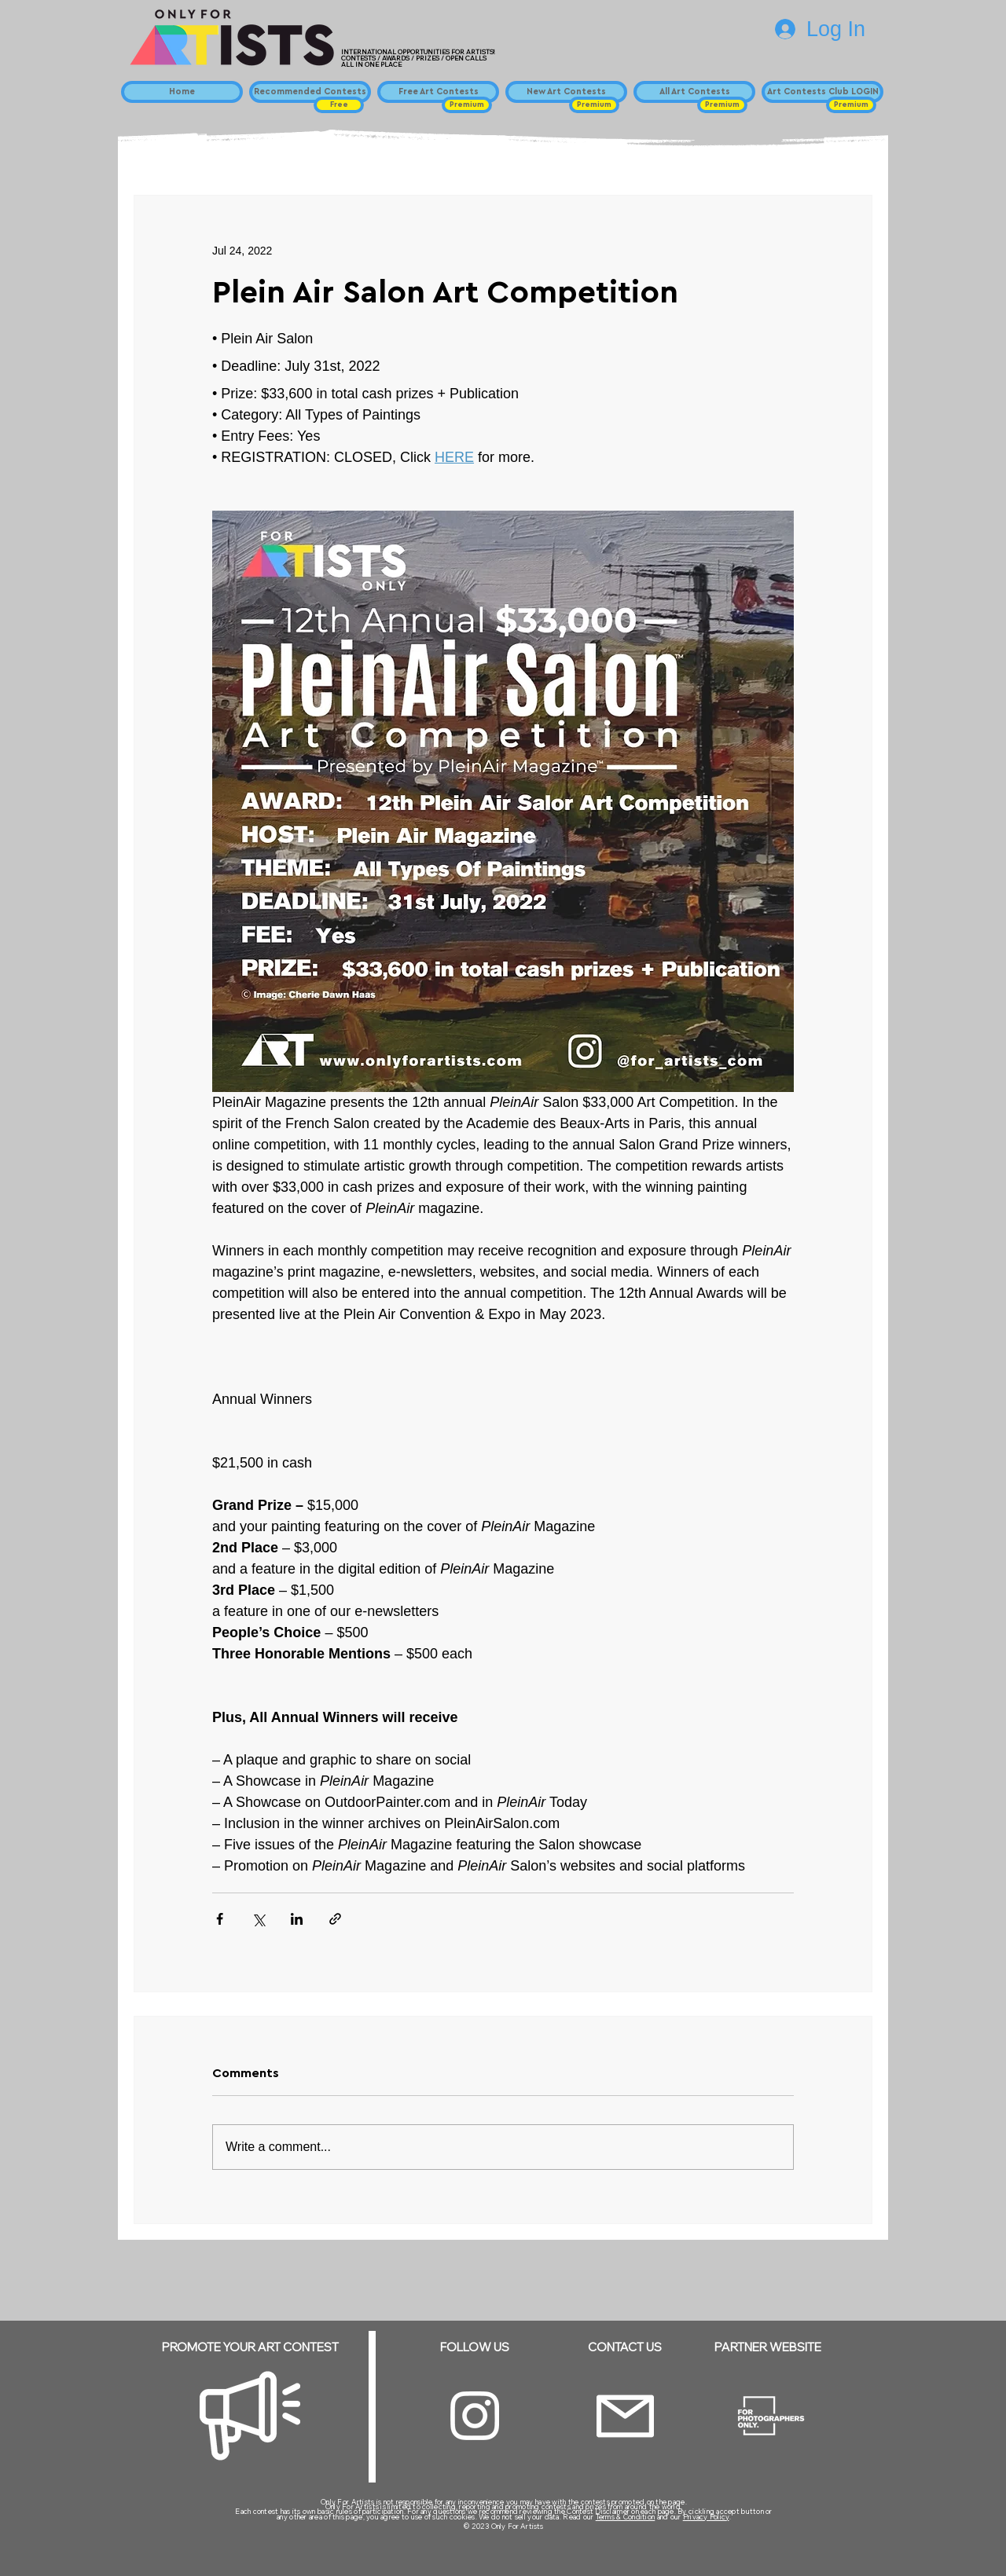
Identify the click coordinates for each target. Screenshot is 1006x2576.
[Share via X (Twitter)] (258, 1918)
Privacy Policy (706, 2516)
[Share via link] (335, 1918)
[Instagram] (474, 2415)
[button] (339, 105)
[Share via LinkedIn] (296, 1918)
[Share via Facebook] (219, 1918)
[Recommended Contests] (310, 92)
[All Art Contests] (694, 92)
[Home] (182, 92)
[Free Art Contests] (438, 92)
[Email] (625, 2416)
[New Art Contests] (566, 92)
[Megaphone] (250, 2415)
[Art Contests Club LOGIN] (822, 92)
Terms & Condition (625, 2516)
